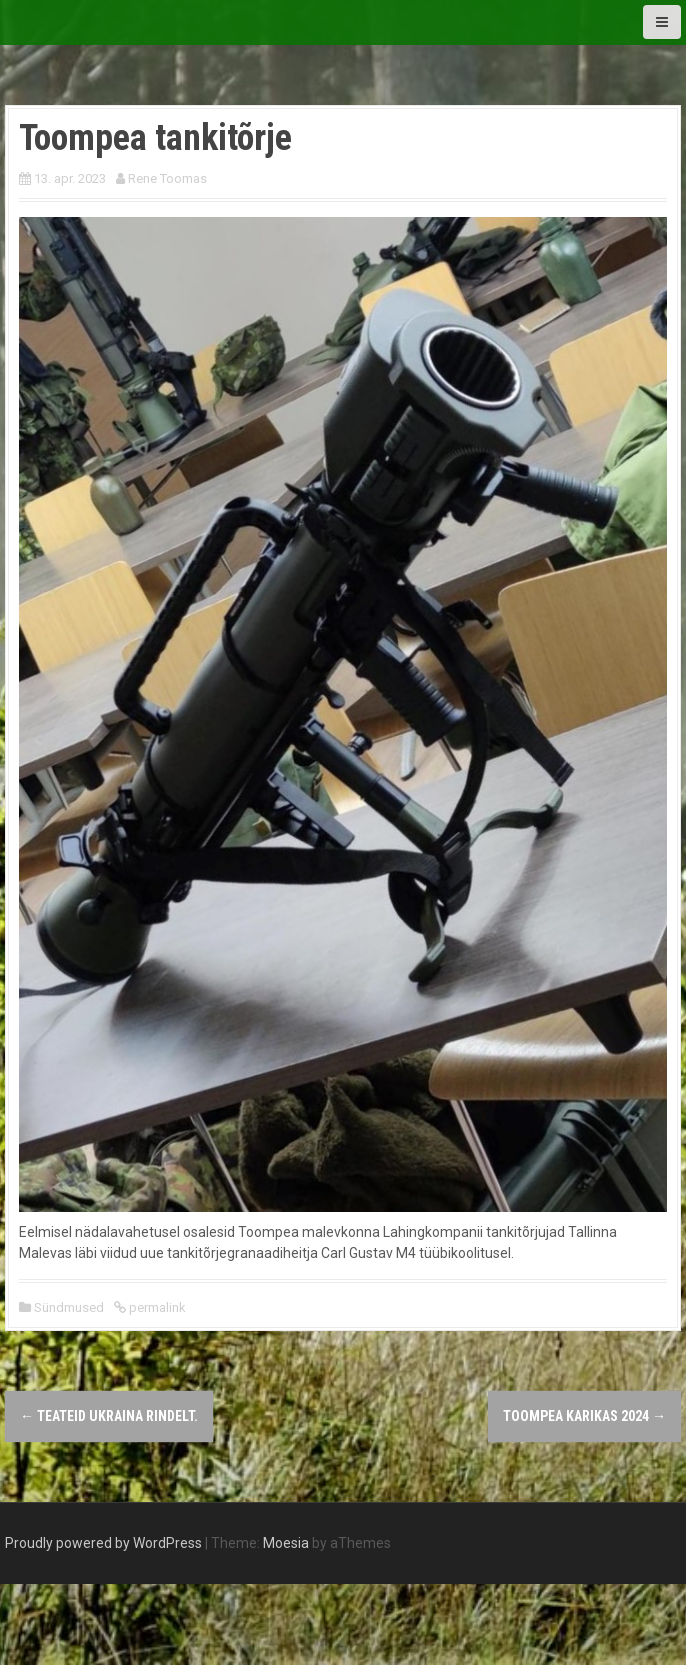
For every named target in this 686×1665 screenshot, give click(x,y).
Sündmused (69, 1307)
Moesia (286, 1543)
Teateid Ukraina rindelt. (109, 1416)
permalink (156, 1307)
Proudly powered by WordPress (103, 1543)
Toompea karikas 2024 (584, 1416)
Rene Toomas (167, 178)
